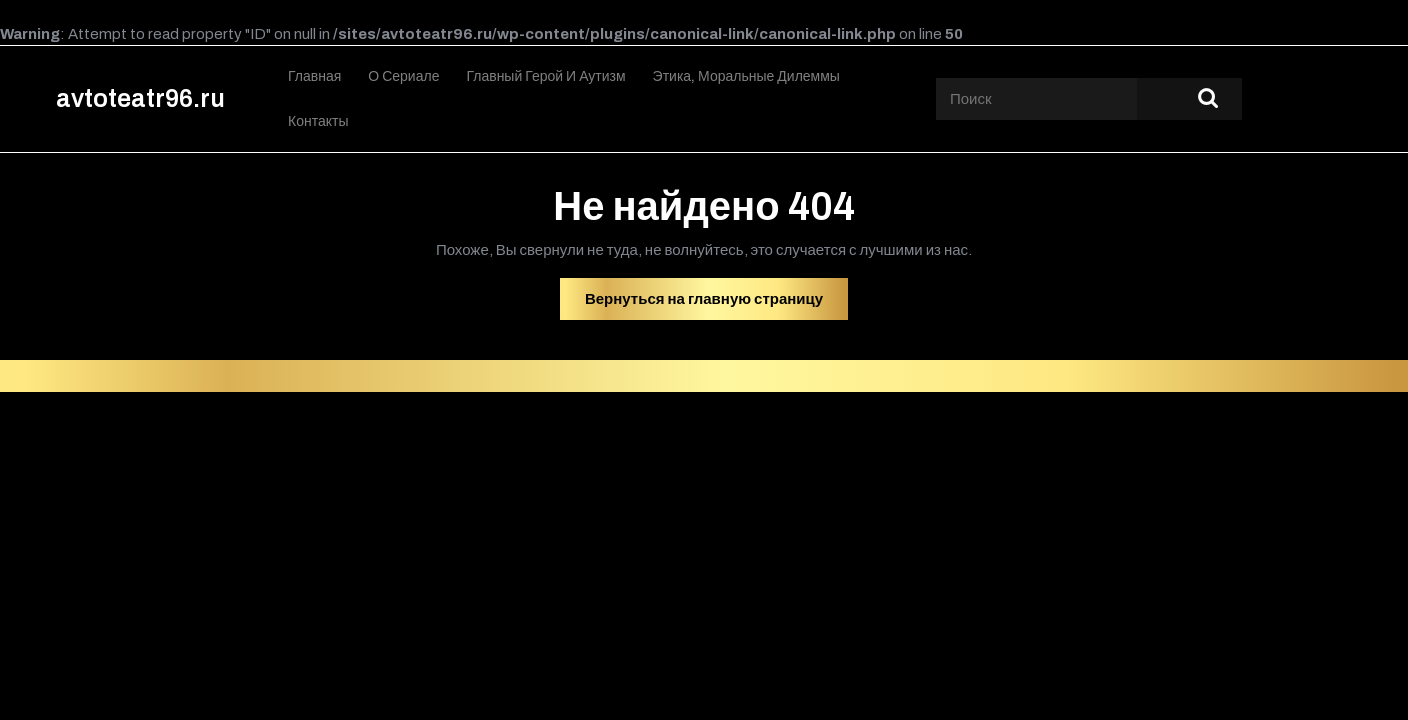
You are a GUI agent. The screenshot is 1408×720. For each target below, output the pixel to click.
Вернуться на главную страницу (716, 304)
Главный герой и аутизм (545, 76)
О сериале (403, 76)
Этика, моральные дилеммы (746, 76)
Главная (314, 76)
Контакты (318, 121)
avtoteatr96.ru (140, 98)
